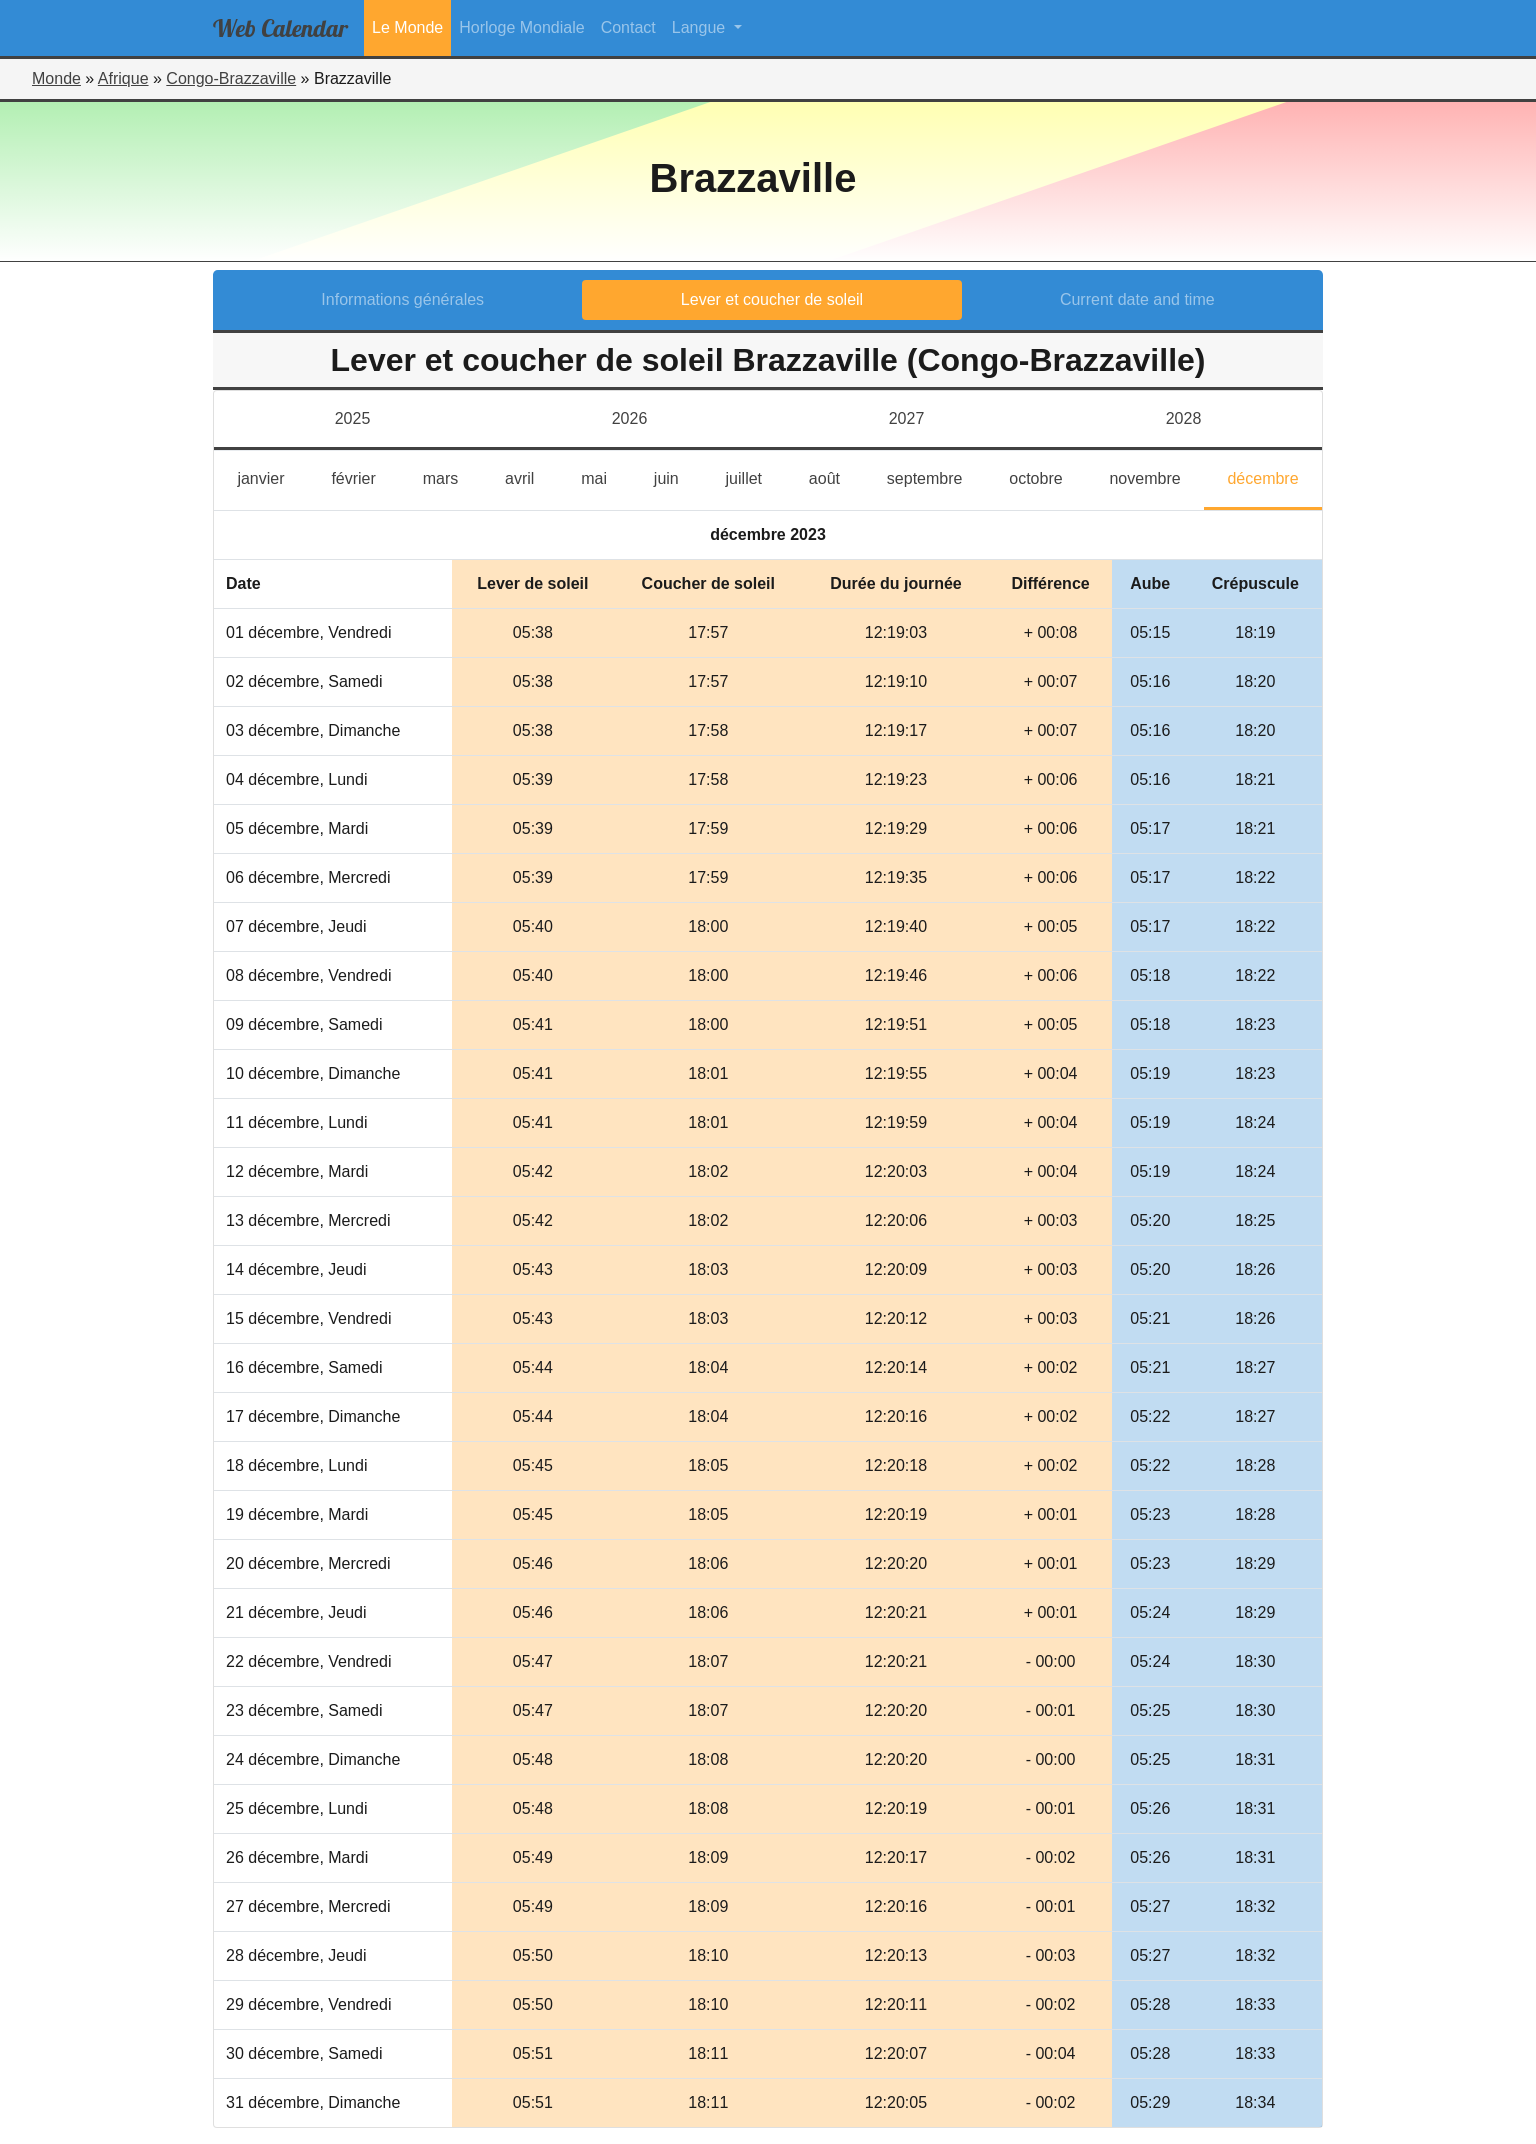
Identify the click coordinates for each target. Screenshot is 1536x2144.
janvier (272, 476)
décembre (1274, 476)
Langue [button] (701, 27)
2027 (907, 418)
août (836, 476)
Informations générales (402, 299)
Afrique (123, 78)
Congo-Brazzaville (231, 78)
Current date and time (1137, 299)
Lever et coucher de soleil (772, 299)
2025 (353, 418)
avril (531, 476)
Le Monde (407, 27)
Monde (56, 78)
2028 (1184, 418)
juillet (756, 476)
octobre (1047, 476)
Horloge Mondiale (521, 27)
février (365, 476)
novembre (1156, 476)
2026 (630, 418)
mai (605, 476)
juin (678, 476)
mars (452, 476)
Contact (628, 27)
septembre (936, 476)
